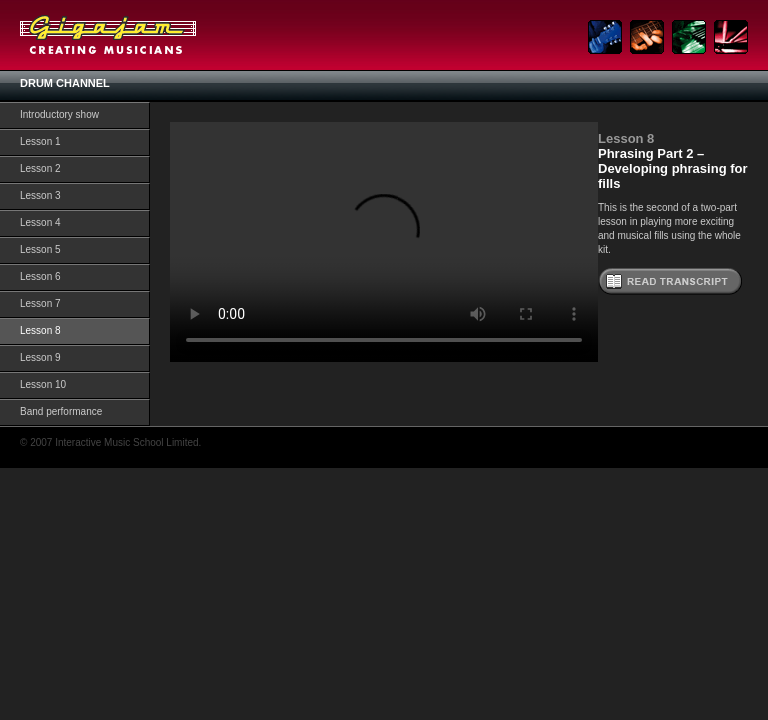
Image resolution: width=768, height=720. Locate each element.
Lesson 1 (40, 141)
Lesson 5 (40, 249)
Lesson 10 (43, 384)
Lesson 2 (40, 168)
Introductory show (59, 114)
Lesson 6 (40, 276)
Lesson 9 (40, 357)
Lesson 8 (40, 330)
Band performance (61, 411)
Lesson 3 (40, 195)
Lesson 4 (40, 222)
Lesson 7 (40, 303)
